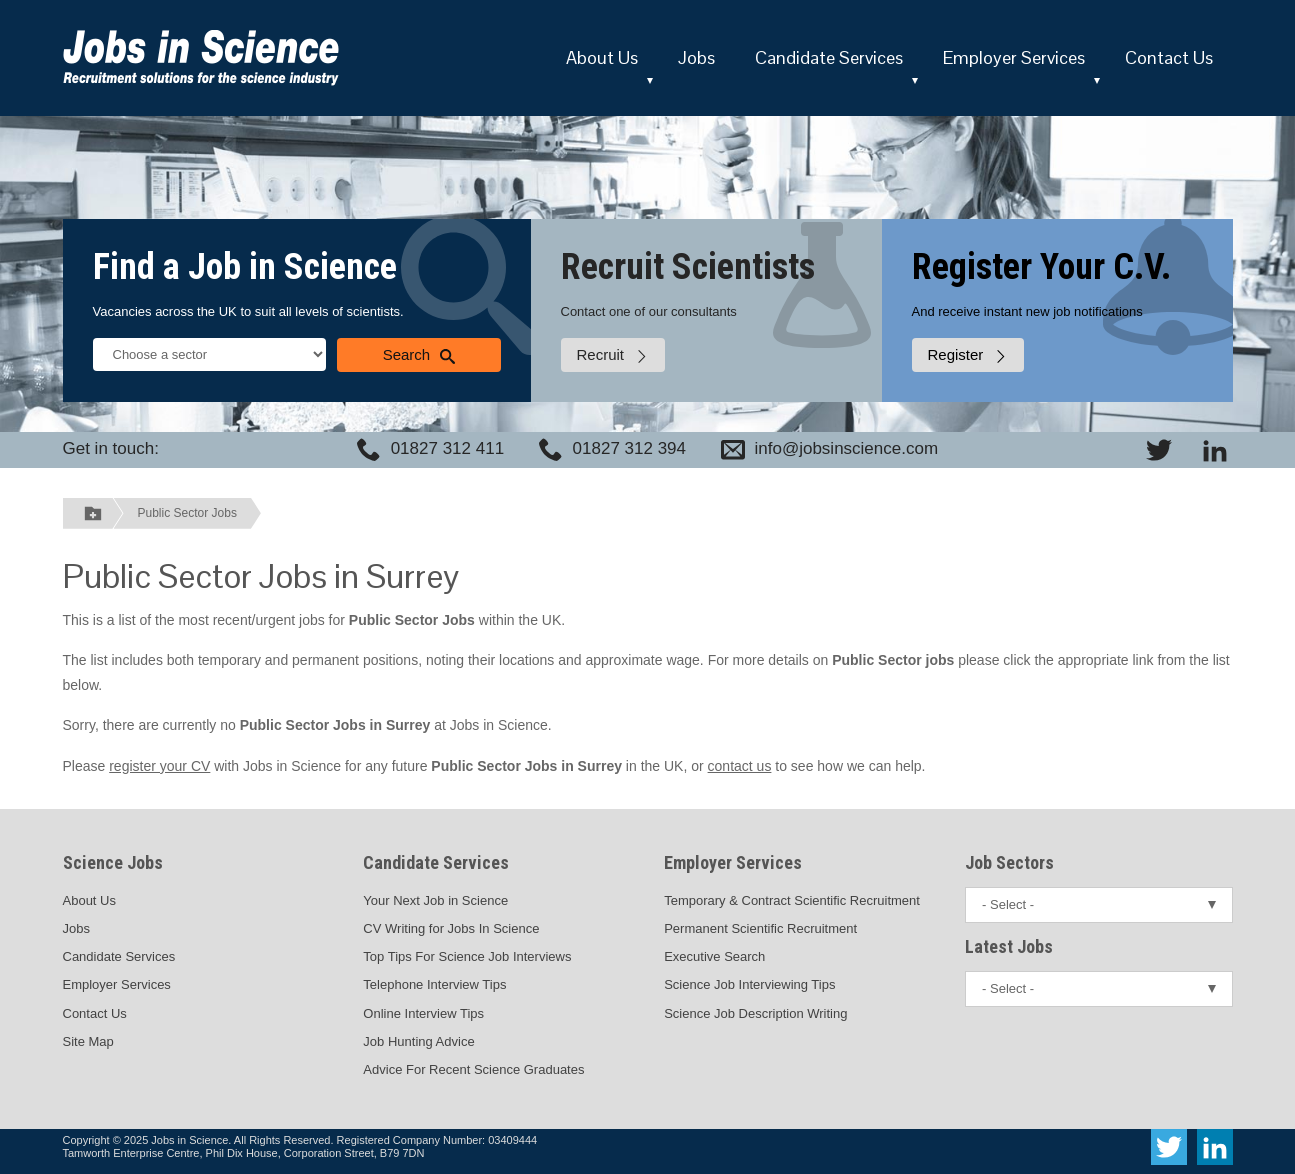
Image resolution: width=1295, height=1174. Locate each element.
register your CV (159, 766)
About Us (602, 57)
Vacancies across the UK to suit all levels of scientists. (248, 311)
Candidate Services (829, 57)
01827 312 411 (447, 448)
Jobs (696, 57)
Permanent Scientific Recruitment (760, 928)
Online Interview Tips (423, 1013)
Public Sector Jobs (187, 513)
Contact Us (1169, 57)
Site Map (88, 1041)
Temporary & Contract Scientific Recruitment (792, 900)
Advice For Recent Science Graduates (473, 1069)
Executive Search (714, 956)
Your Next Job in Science (435, 900)
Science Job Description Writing (755, 1013)
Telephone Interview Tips (434, 984)
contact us (740, 766)
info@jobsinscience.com (847, 448)
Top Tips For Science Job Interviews (467, 956)
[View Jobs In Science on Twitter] (1159, 450)
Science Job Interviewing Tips (749, 984)
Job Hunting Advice (418, 1041)
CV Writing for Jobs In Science (451, 928)
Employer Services (1014, 57)
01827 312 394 (629, 448)
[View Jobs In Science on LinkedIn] (1215, 450)
